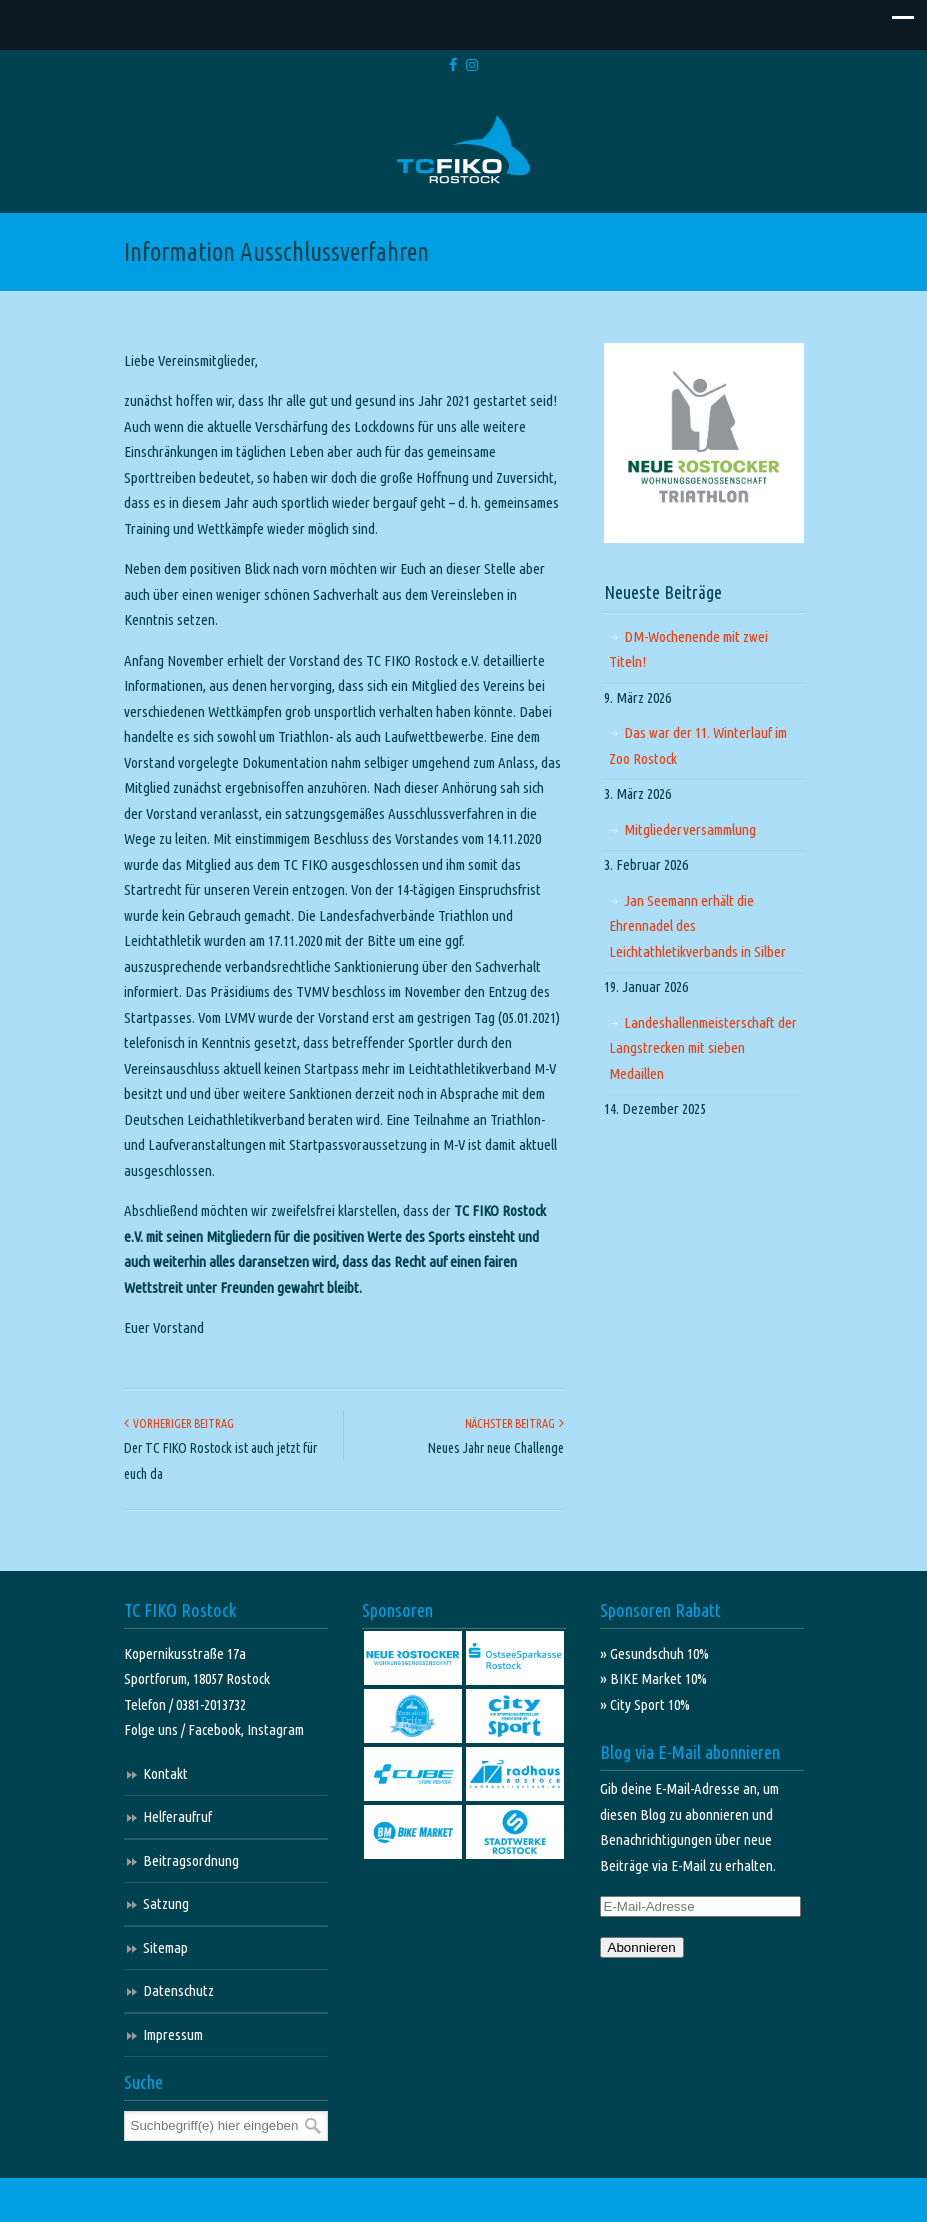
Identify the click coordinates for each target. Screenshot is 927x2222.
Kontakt (165, 1773)
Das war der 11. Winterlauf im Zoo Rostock (698, 745)
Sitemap (165, 1947)
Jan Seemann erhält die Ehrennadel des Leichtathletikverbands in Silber (697, 926)
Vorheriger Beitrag (179, 1423)
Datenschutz (178, 1990)
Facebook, (217, 1729)
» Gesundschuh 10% (654, 1653)
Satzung (166, 1903)
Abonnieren (642, 1947)
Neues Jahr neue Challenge (496, 1448)
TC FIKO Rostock (463, 150)
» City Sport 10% (645, 1704)
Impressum (173, 2034)
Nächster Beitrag (514, 1423)
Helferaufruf (177, 1816)
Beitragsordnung (191, 1860)
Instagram (275, 1729)
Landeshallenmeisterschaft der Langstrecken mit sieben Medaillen (703, 1048)
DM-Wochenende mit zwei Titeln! (688, 649)
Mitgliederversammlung (690, 829)
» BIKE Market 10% (653, 1678)
